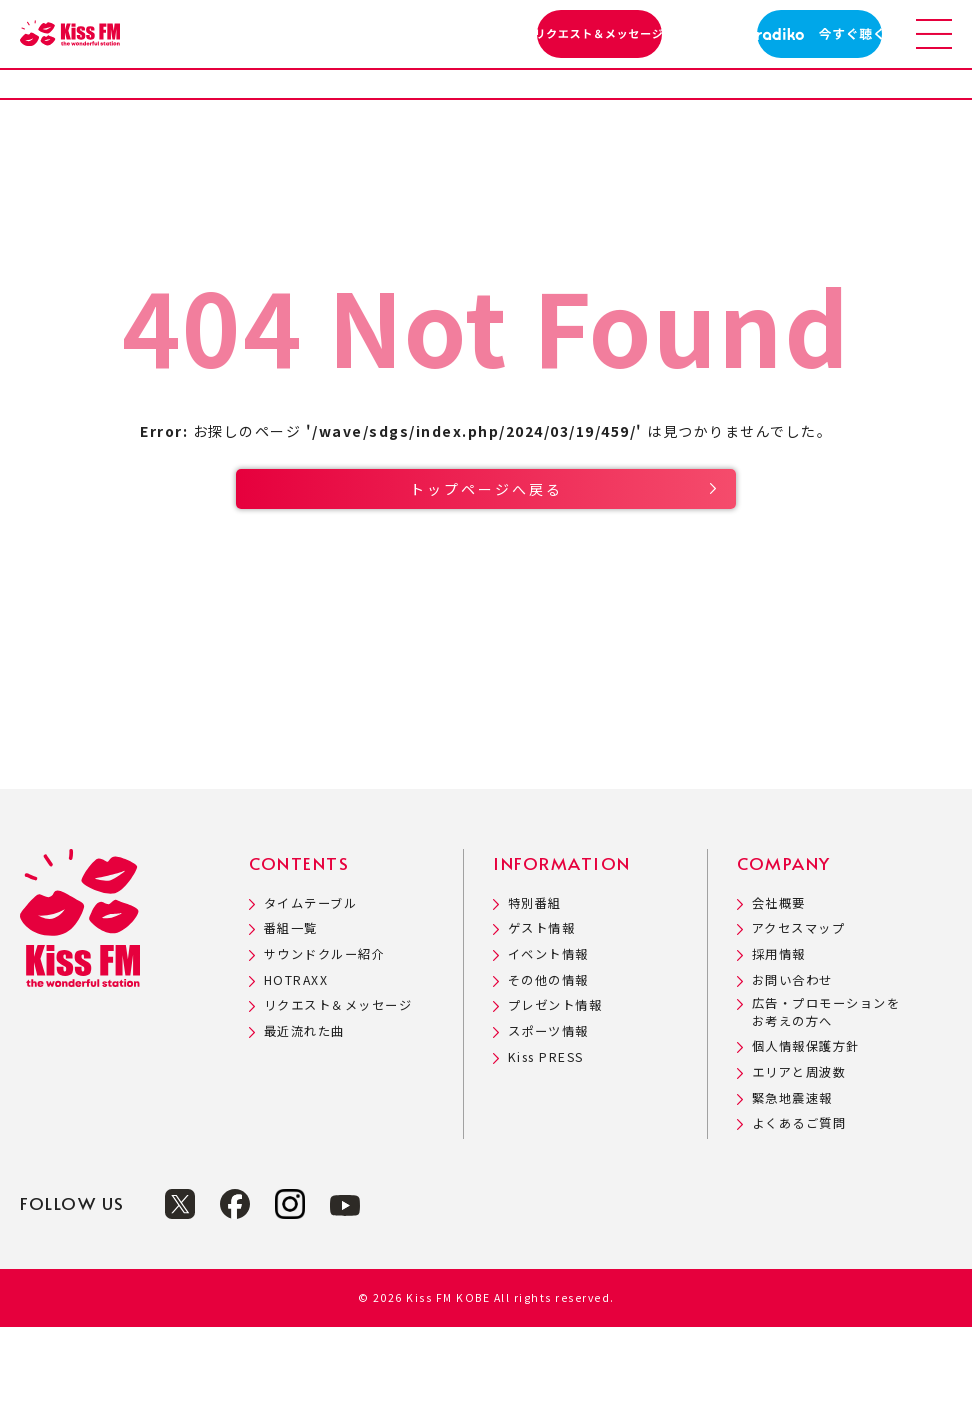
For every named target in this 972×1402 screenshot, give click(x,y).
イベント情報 (548, 1029)
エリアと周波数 (799, 1147)
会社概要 (779, 978)
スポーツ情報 (548, 1106)
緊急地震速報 (792, 1173)
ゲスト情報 (542, 1003)
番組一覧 (291, 1003)
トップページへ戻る (486, 543)
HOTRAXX (296, 1055)
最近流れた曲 (304, 1106)
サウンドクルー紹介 (325, 1029)
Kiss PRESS (546, 1132)
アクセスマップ (799, 1003)
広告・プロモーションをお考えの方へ (826, 1087)
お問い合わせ (792, 1055)
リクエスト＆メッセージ (338, 1080)
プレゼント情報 (555, 1080)
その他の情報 (548, 1055)
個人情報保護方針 (806, 1121)
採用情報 (779, 1029)
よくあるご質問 (799, 1198)
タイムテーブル (311, 978)
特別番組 (535, 978)
